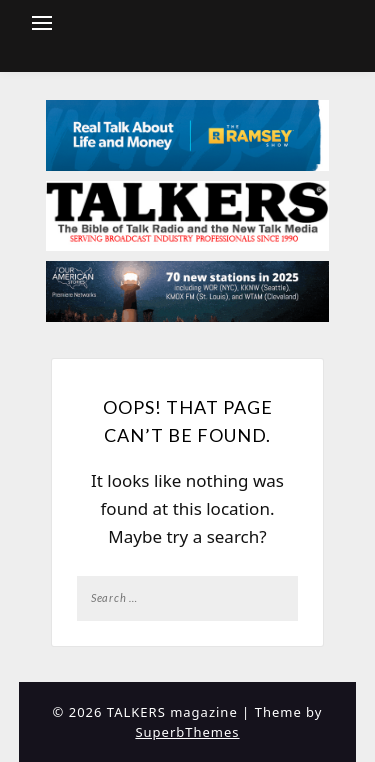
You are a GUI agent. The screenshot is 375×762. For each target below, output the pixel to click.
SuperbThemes (187, 732)
